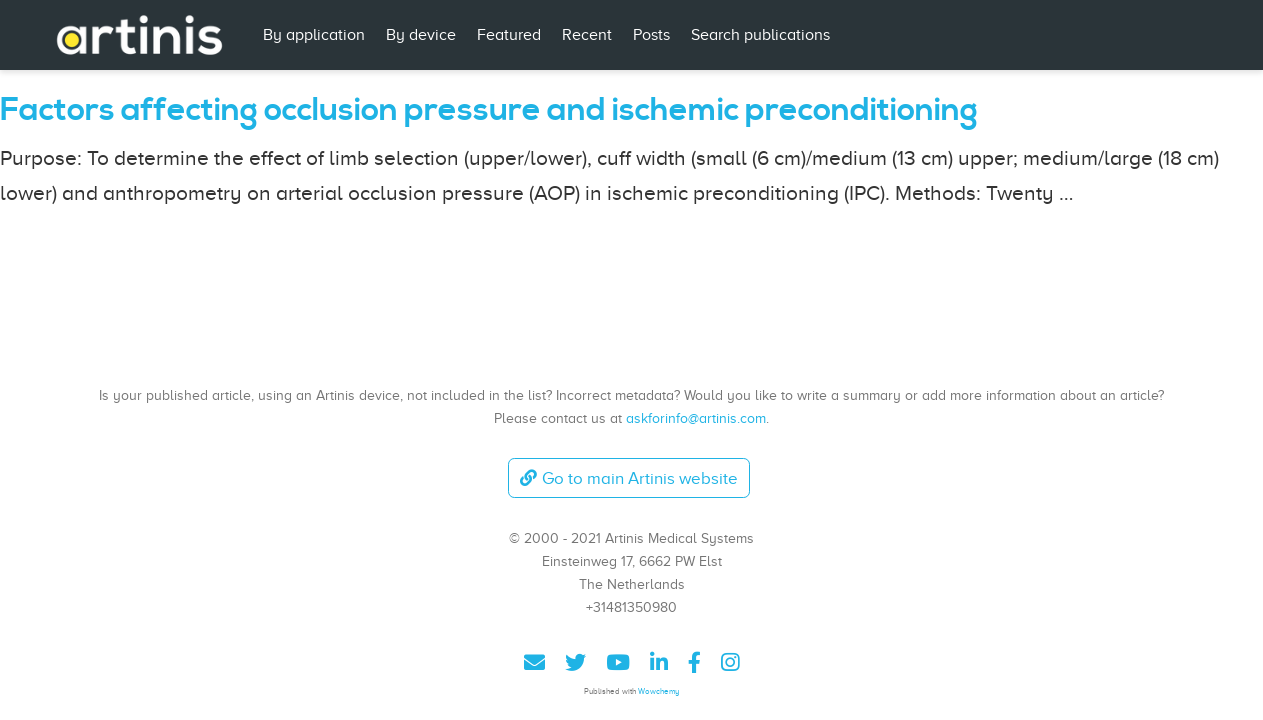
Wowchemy (658, 691)
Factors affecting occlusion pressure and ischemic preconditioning (489, 110)
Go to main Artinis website (629, 478)
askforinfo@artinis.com (696, 418)
